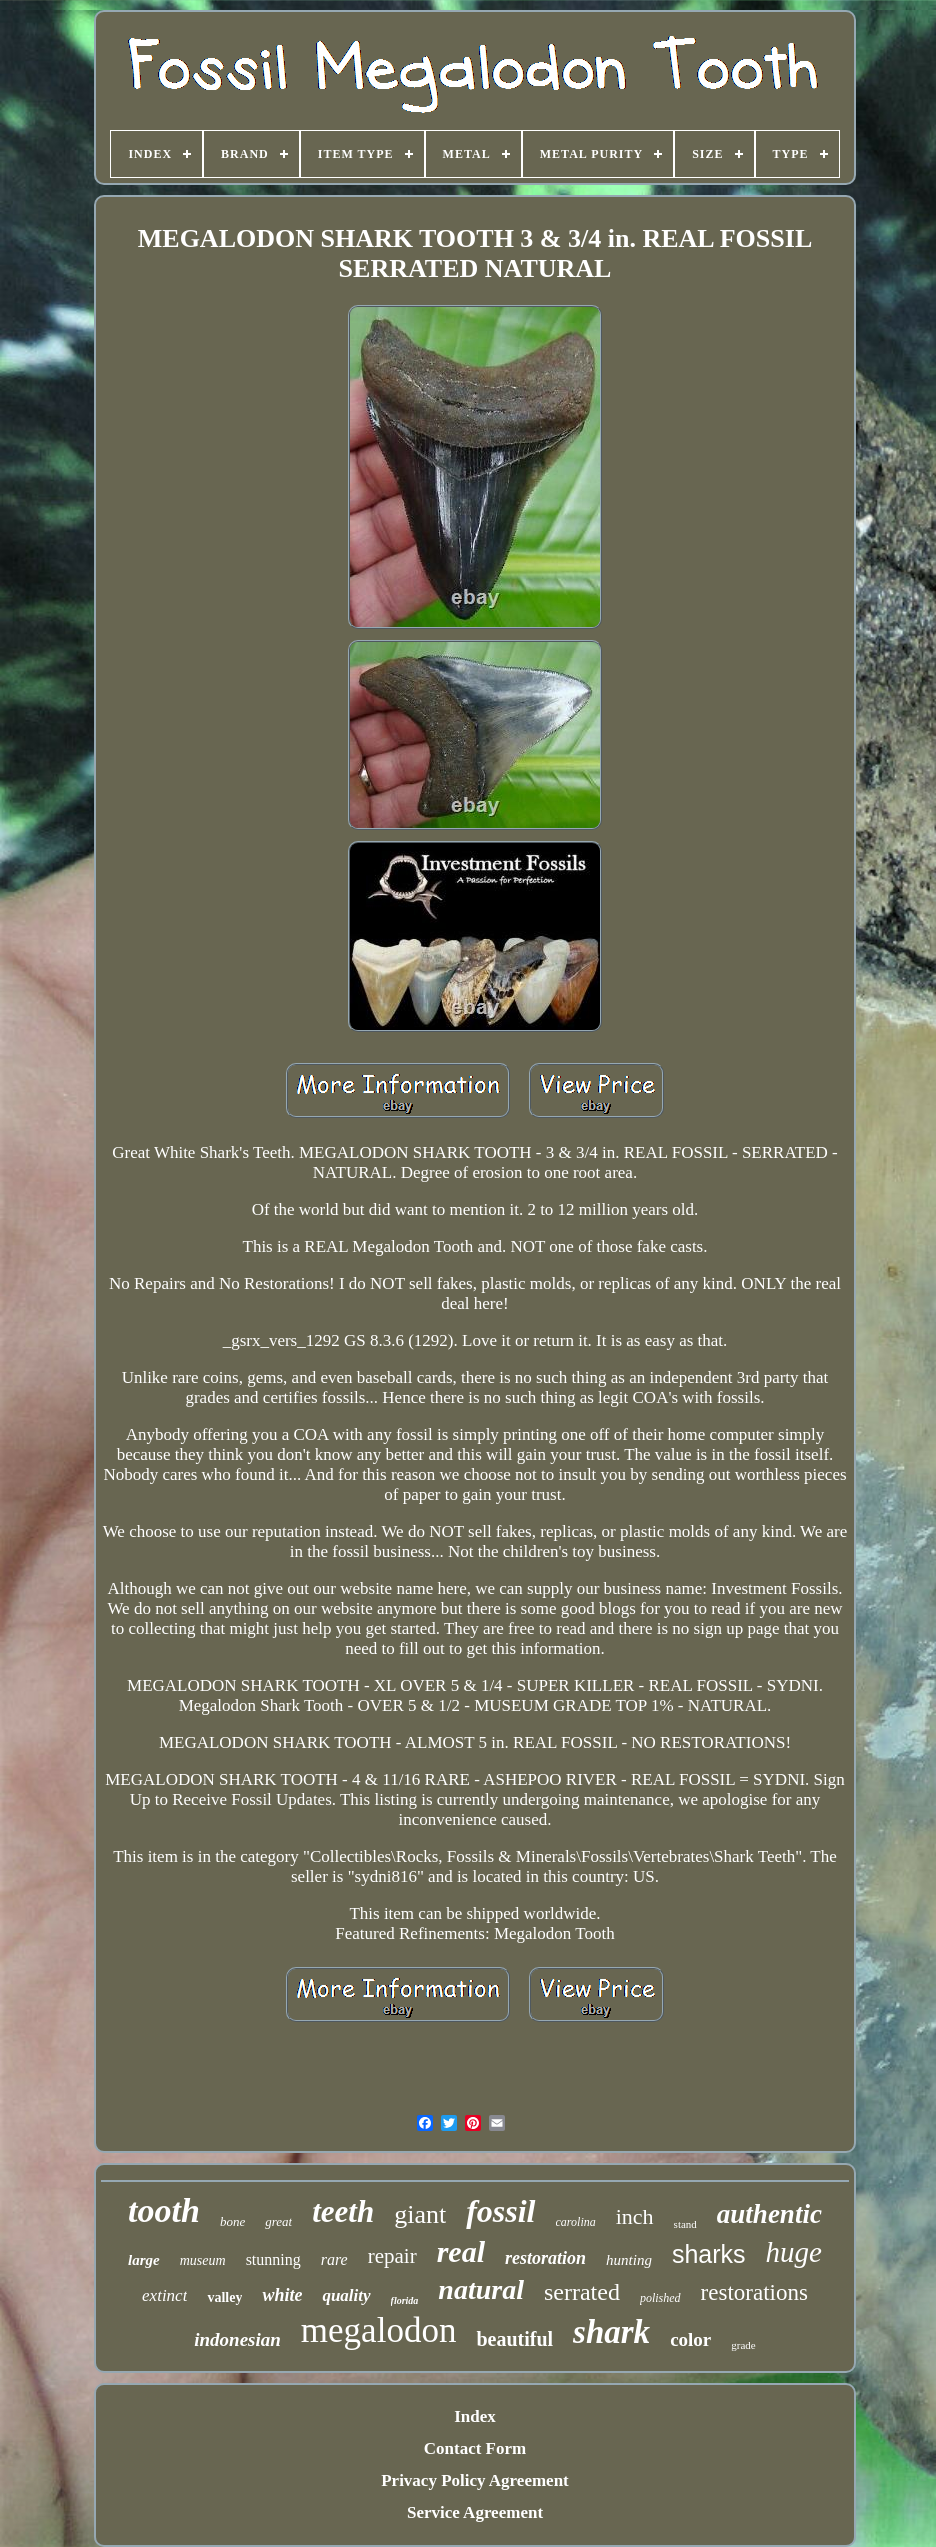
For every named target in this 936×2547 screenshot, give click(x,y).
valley (224, 2297)
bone (232, 2221)
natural (481, 2289)
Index (475, 2416)
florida (405, 2300)
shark (611, 2332)
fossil (500, 2211)
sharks (709, 2254)
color (690, 2339)
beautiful (514, 2339)
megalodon (379, 2330)
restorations (754, 2292)
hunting (629, 2260)
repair (392, 2256)
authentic (769, 2214)
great (278, 2221)
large (144, 2260)
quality (346, 2295)
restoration (545, 2258)
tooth (164, 2210)
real (461, 2251)
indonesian (237, 2339)
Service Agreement (475, 2512)
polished (660, 2298)
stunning (273, 2259)
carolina (576, 2222)
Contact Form (475, 2448)
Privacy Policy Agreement (475, 2480)
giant (420, 2214)
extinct (164, 2295)
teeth (343, 2211)
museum (203, 2260)
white (282, 2295)
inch (635, 2216)
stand (685, 2224)
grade (743, 2345)
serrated (582, 2292)
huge (794, 2252)
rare (334, 2259)
